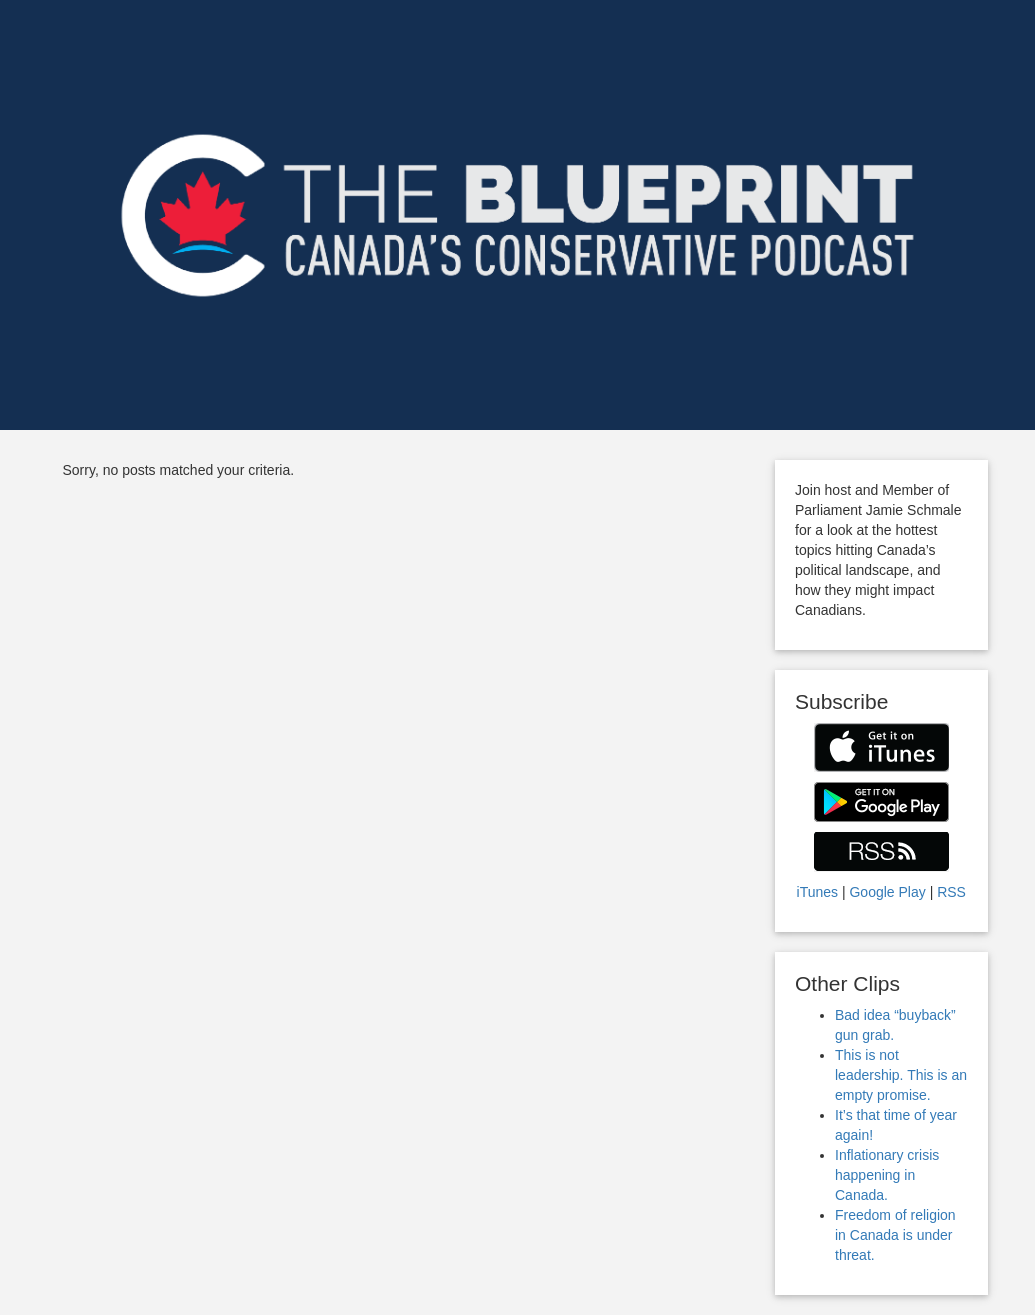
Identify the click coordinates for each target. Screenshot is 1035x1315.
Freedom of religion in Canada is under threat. (895, 1235)
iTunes (818, 892)
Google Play (887, 892)
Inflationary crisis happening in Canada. (887, 1175)
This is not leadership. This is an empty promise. (901, 1075)
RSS (951, 892)
